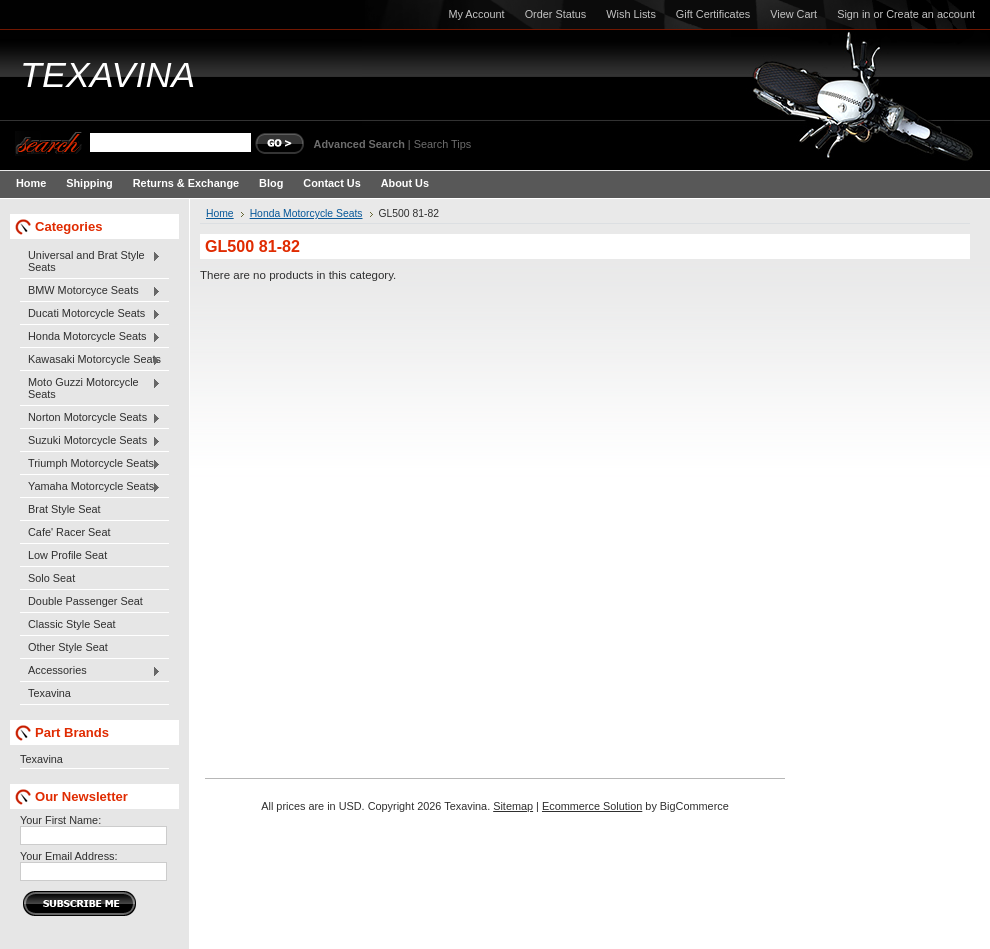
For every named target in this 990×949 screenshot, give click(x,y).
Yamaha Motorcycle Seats (90, 487)
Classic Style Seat (72, 624)
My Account (476, 14)
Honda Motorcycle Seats (90, 337)
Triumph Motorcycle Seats (90, 464)
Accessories (90, 671)
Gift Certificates (713, 14)
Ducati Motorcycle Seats (90, 314)
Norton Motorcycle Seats (90, 418)
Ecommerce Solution (592, 806)
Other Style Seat (68, 647)
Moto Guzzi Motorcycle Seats (90, 388)
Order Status (556, 14)
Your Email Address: (69, 856)
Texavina (49, 693)
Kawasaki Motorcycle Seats (90, 360)
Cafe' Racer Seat (69, 532)
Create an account (930, 14)
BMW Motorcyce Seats (90, 291)
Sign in (853, 14)
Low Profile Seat (67, 555)
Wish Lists (631, 14)
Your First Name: (60, 820)
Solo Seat (51, 578)
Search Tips (442, 144)
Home (220, 213)
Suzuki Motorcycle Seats (90, 441)
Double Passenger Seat (85, 601)
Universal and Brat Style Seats (90, 261)
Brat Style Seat (64, 509)
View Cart (793, 14)
